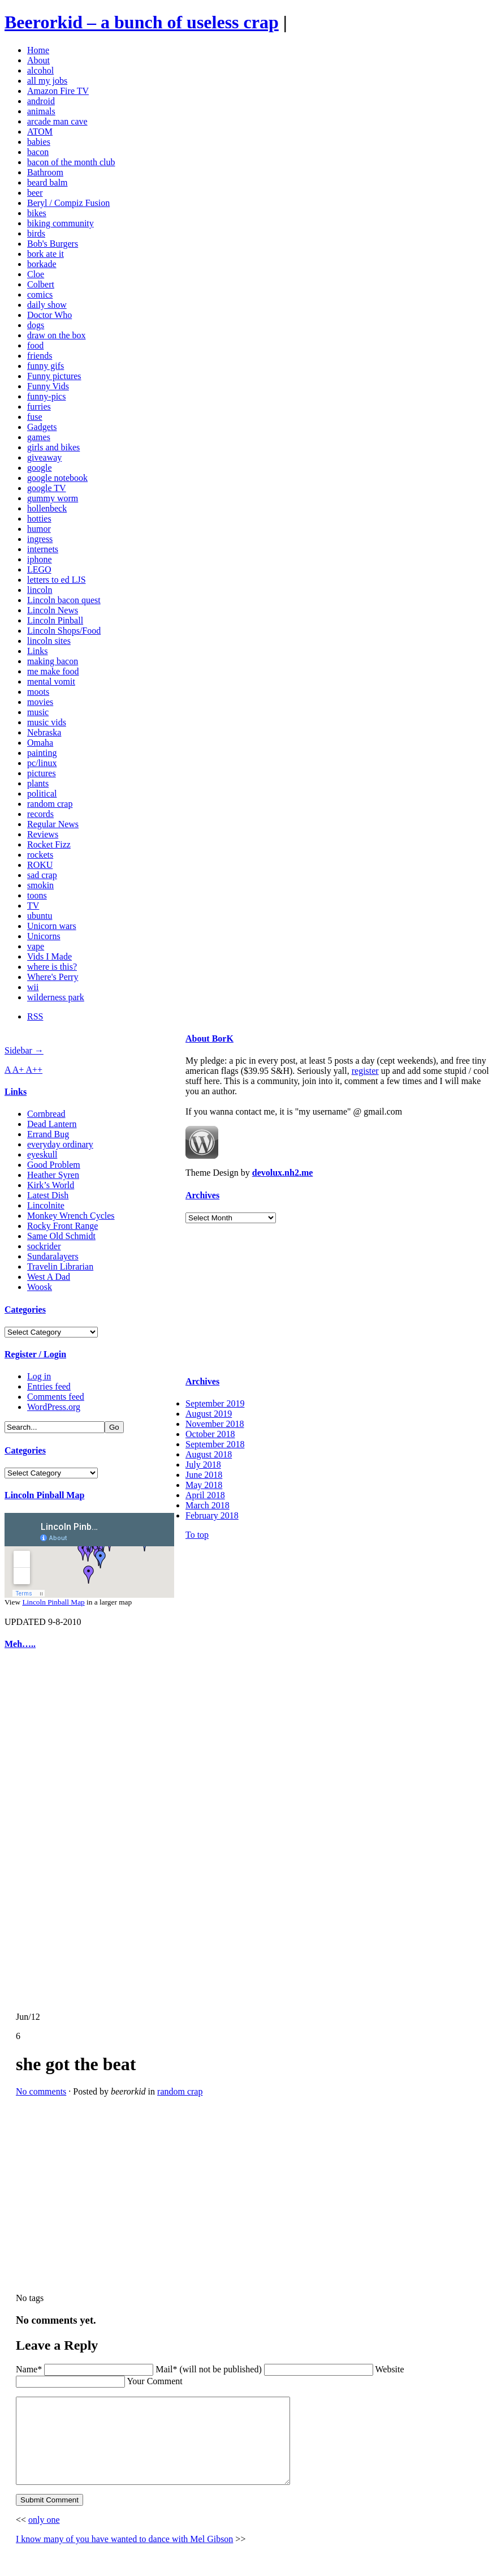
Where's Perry (52, 977)
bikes (36, 213)
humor (39, 529)
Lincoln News (52, 610)
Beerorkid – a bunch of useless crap (142, 22)
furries (39, 406)
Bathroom (45, 172)
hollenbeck (47, 508)
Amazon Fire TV (58, 91)
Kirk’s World (50, 1185)
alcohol (40, 70)
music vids (46, 722)
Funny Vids (48, 386)
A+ (19, 1069)
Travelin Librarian (60, 1266)
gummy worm (52, 498)
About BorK (209, 1038)
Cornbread (46, 1114)
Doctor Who (49, 315)
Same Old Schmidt (61, 1236)
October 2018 (210, 1434)
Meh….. (20, 1644)
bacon (38, 152)
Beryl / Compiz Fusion (68, 203)
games (38, 437)
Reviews (42, 834)
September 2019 (214, 1403)
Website (389, 2369)
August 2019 (208, 1413)
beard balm (47, 182)
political (42, 793)
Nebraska (44, 732)
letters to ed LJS (56, 579)
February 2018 (212, 1515)
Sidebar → (24, 1050)
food (35, 345)
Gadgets (42, 427)
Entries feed (49, 1386)
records (40, 814)
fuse (34, 417)
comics (40, 294)
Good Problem (53, 1164)
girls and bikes (53, 447)
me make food (53, 671)
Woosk (39, 1287)
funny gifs (45, 366)
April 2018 (205, 1495)
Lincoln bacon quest (64, 600)
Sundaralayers (53, 1256)
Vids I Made (49, 956)
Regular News (53, 824)
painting (42, 753)
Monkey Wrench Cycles (71, 1215)
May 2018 (203, 1485)
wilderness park (55, 997)
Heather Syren (53, 1175)
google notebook (57, 478)
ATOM (40, 131)
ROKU (40, 865)
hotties (39, 518)
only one (44, 2536)
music (38, 712)
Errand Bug (48, 1134)
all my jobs (47, 80)
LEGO (39, 569)
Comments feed (55, 1396)
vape (35, 946)
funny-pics (46, 396)
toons (37, 895)
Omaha (40, 742)
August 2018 (208, 1454)
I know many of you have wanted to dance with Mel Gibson (124, 2556)
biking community (60, 223)
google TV (46, 488)
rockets (40, 854)
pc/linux (42, 763)
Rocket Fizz (49, 844)
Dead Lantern (52, 1124)
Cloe (35, 274)
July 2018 (203, 1464)
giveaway (44, 457)
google (39, 467)
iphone (39, 559)
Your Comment (154, 2381)
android (41, 101)
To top (197, 1534)
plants (38, 783)
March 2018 (207, 1505)
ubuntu (39, 916)
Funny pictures (54, 376)
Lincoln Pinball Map (44, 1495)
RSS (35, 1016)
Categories (25, 1309)
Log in (39, 1376)
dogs (35, 325)
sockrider (44, 1246)
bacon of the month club (71, 162)
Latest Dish (47, 1195)
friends (39, 355)
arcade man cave (57, 121)
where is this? (52, 966)
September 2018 (214, 1444)
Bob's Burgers (52, 243)
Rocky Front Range (62, 1226)
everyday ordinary (60, 1144)
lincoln (39, 590)
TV (33, 905)
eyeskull (42, 1154)
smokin (40, 885)
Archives (202, 1195)
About (38, 60)
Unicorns (43, 936)
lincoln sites (49, 641)
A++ (34, 1069)
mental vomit (51, 681)
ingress (40, 539)
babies (38, 142)
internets (42, 549)
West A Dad (48, 1276)
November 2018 (214, 1424)
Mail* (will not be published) (209, 2369)
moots (38, 691)
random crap (49, 804)
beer (35, 192)
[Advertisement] (38, 1831)
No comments (41, 2091)
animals (41, 111)
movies (40, 702)
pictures (41, 773)
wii (32, 987)
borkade (42, 264)
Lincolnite (45, 1205)
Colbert (40, 284)
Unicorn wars (51, 926)
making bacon (52, 661)
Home (38, 50)
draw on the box (56, 335)
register (365, 1071)
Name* (29, 2369)
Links (37, 651)
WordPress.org (53, 1407)
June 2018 (203, 1475)
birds (36, 233)
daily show (47, 304)
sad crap (42, 875)
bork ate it (45, 254)
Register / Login (35, 1354)
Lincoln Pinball (55, 620)
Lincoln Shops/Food (64, 630)
